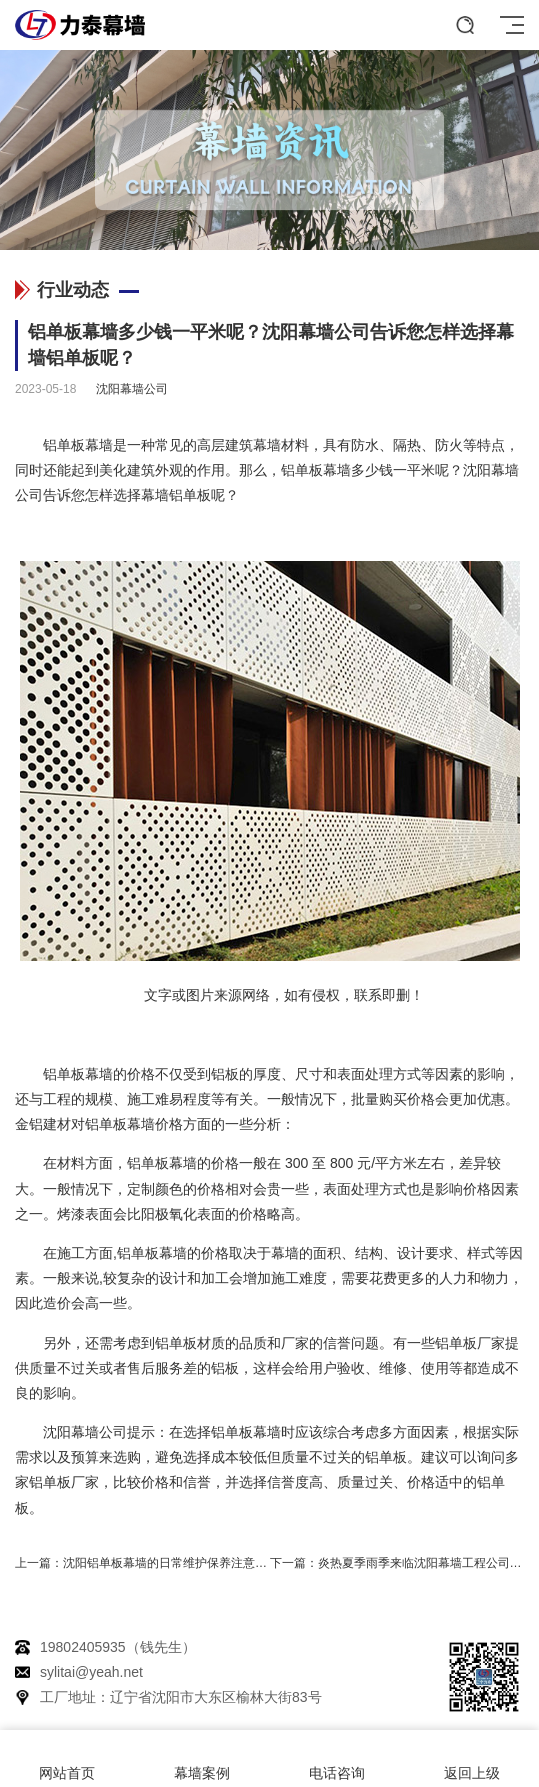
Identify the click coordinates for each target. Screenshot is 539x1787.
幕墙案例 (202, 1759)
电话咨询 (337, 1759)
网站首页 (67, 1759)
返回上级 (471, 1759)
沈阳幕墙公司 (132, 389)
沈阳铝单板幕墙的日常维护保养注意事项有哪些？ (195, 1563)
